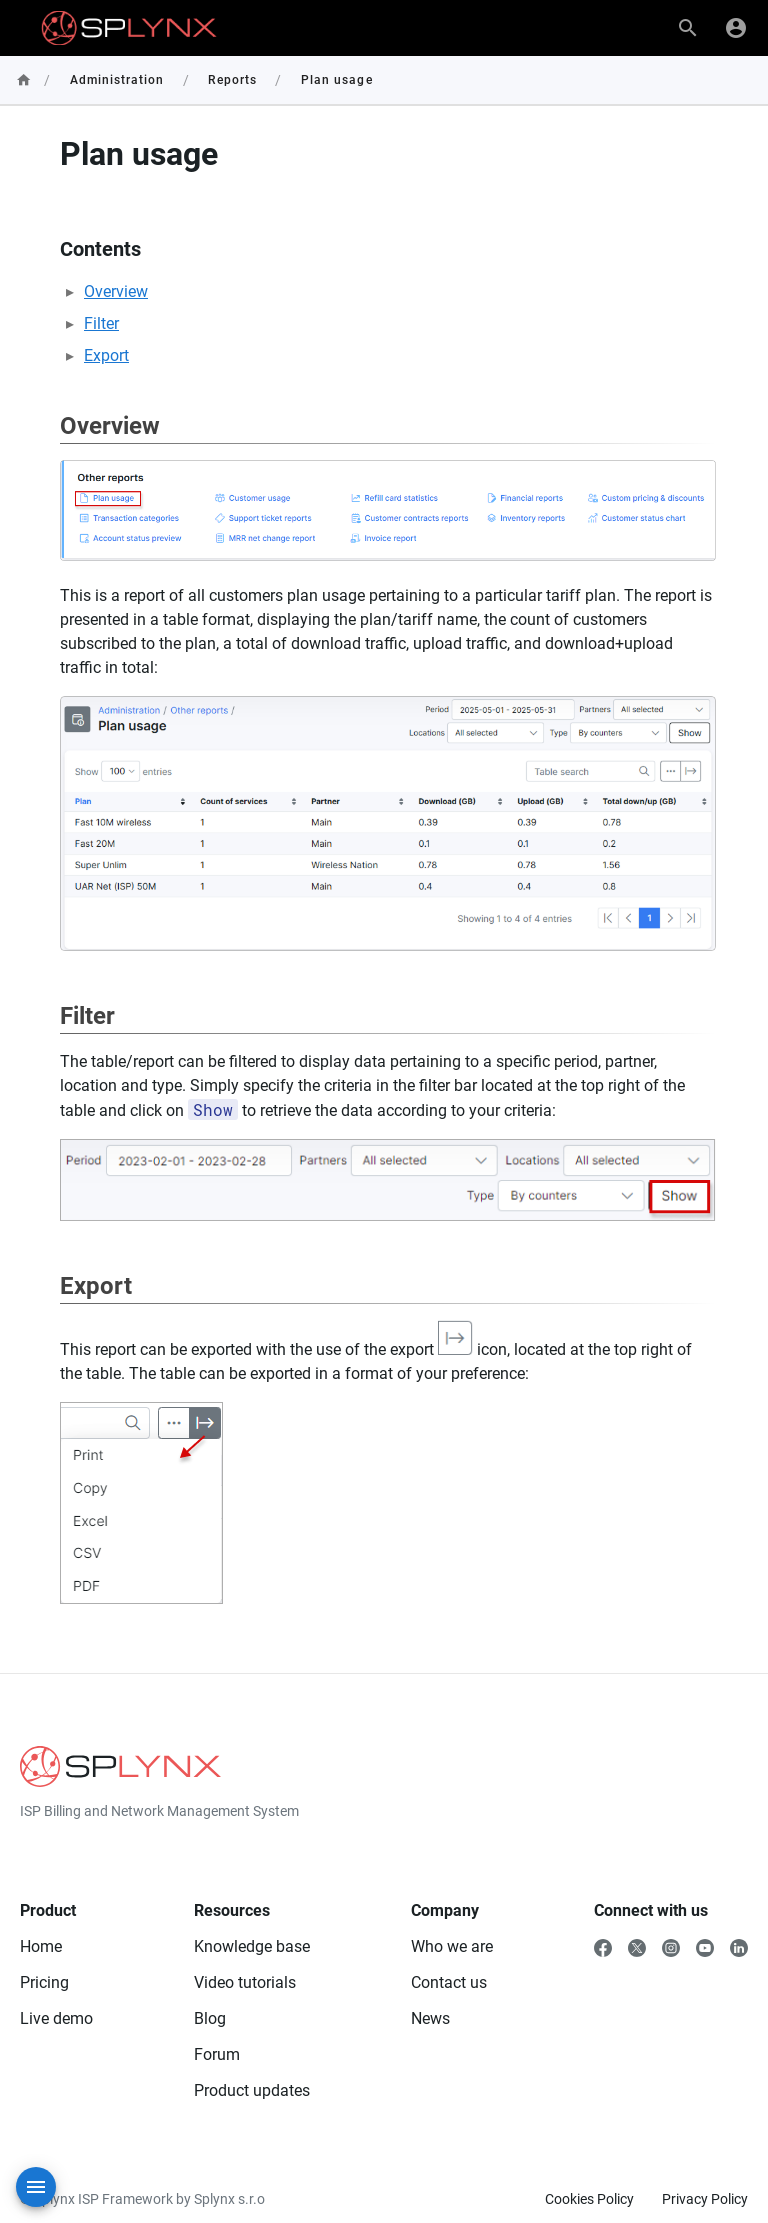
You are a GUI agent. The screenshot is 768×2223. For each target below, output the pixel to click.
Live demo (56, 2018)
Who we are (452, 1946)
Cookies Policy (589, 2199)
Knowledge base (252, 1946)
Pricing (44, 1982)
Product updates (252, 2090)
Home (41, 1946)
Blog (210, 2018)
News (430, 2018)
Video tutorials (245, 1982)
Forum (217, 2054)
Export (106, 355)
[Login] (736, 28)
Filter (101, 323)
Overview (116, 291)
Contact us (449, 1982)
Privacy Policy (705, 2199)
